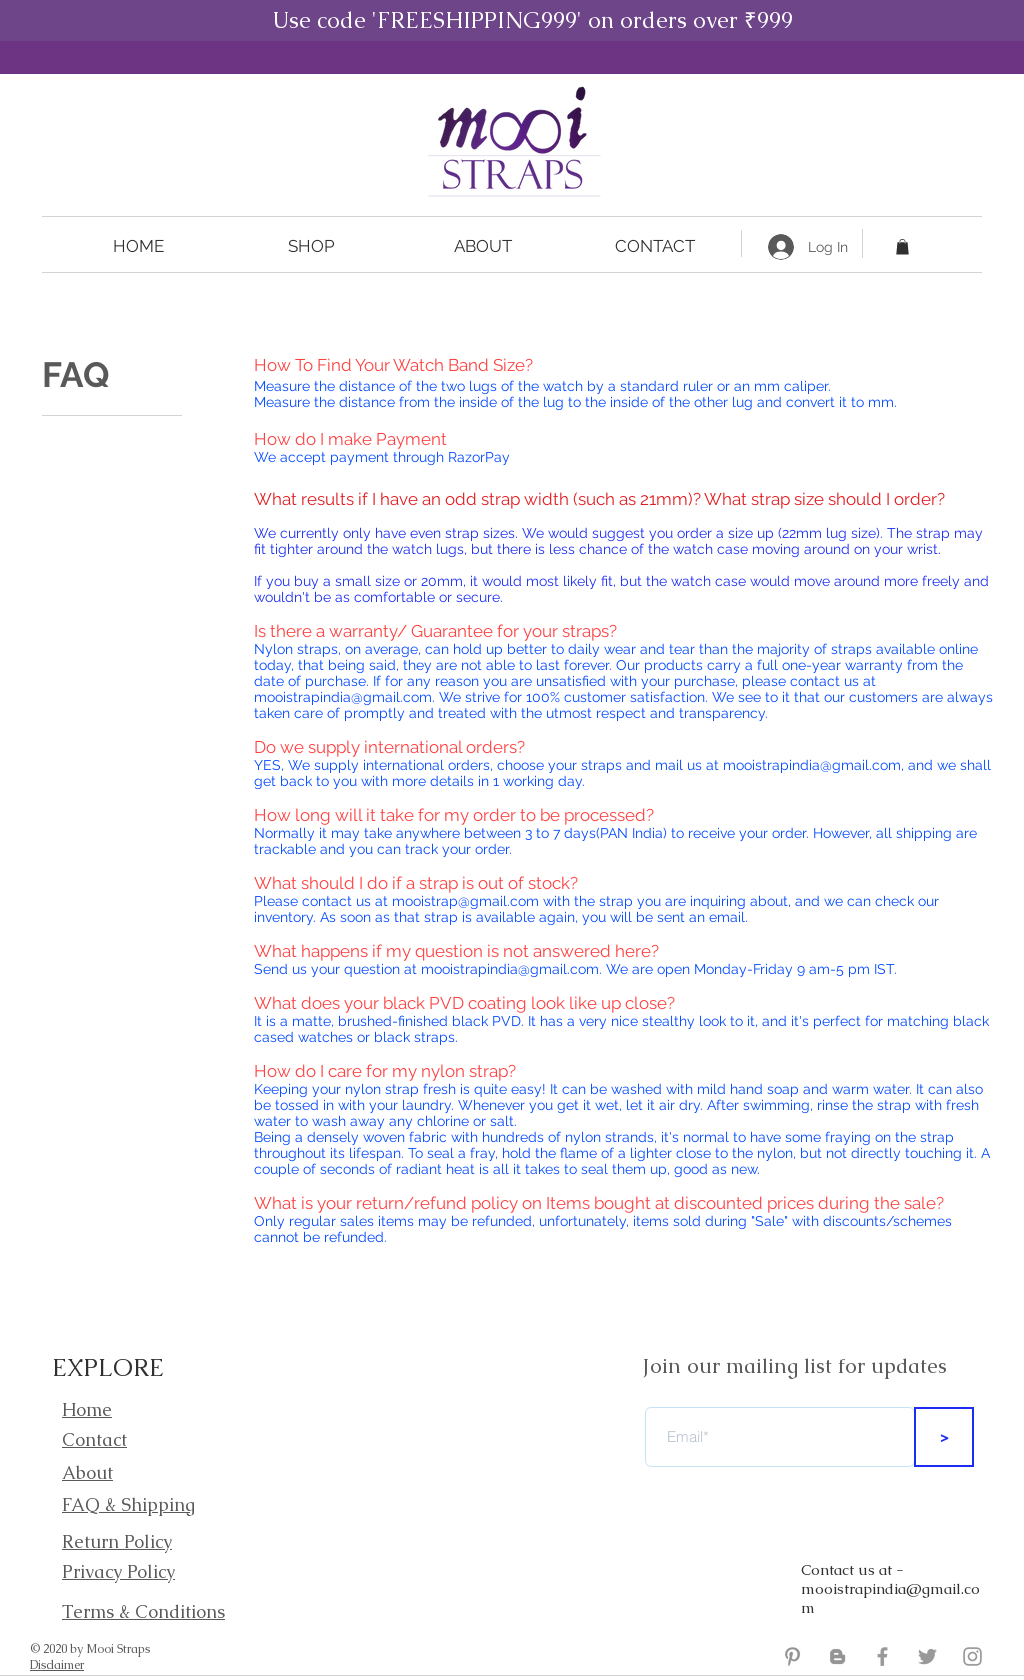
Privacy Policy (118, 1571)
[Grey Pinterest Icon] (792, 1656)
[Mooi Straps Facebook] (882, 1656)
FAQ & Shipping (128, 1504)
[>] (944, 1437)
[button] (311, 246)
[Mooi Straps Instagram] (972, 1656)
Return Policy (117, 1541)
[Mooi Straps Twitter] (927, 1656)
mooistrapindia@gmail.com (343, 697)
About (87, 1472)
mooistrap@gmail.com (465, 901)
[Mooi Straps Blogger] (837, 1656)
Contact (94, 1439)
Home (87, 1409)
